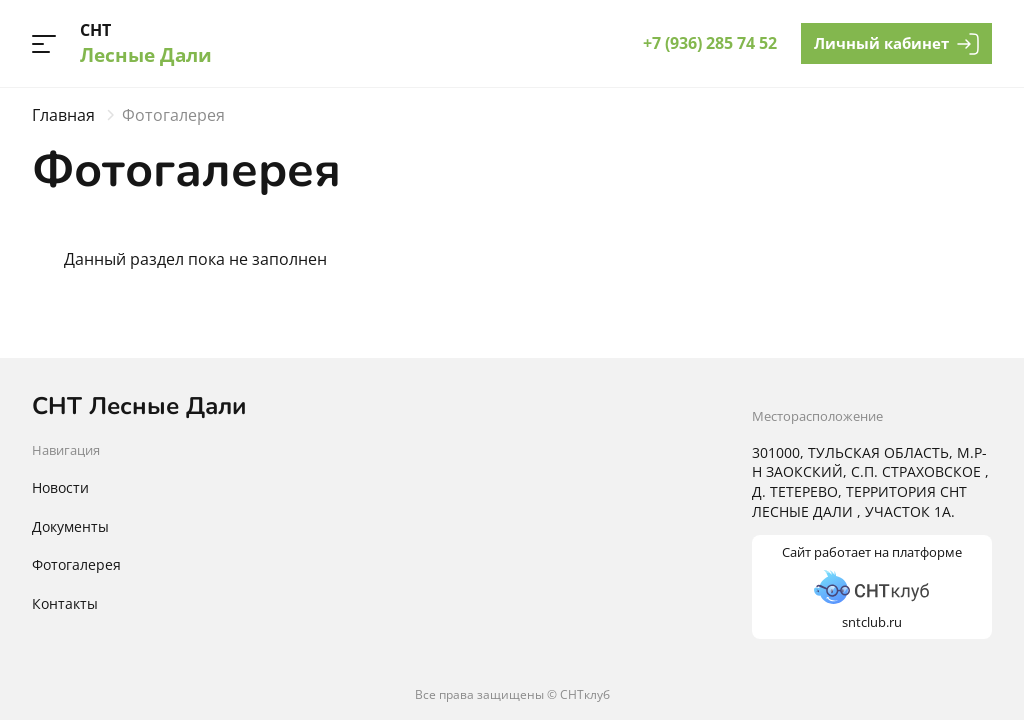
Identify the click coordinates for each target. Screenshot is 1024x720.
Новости (60, 487)
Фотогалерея (76, 564)
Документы (70, 526)
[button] (44, 44)
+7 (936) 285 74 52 (710, 43)
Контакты (65, 603)
